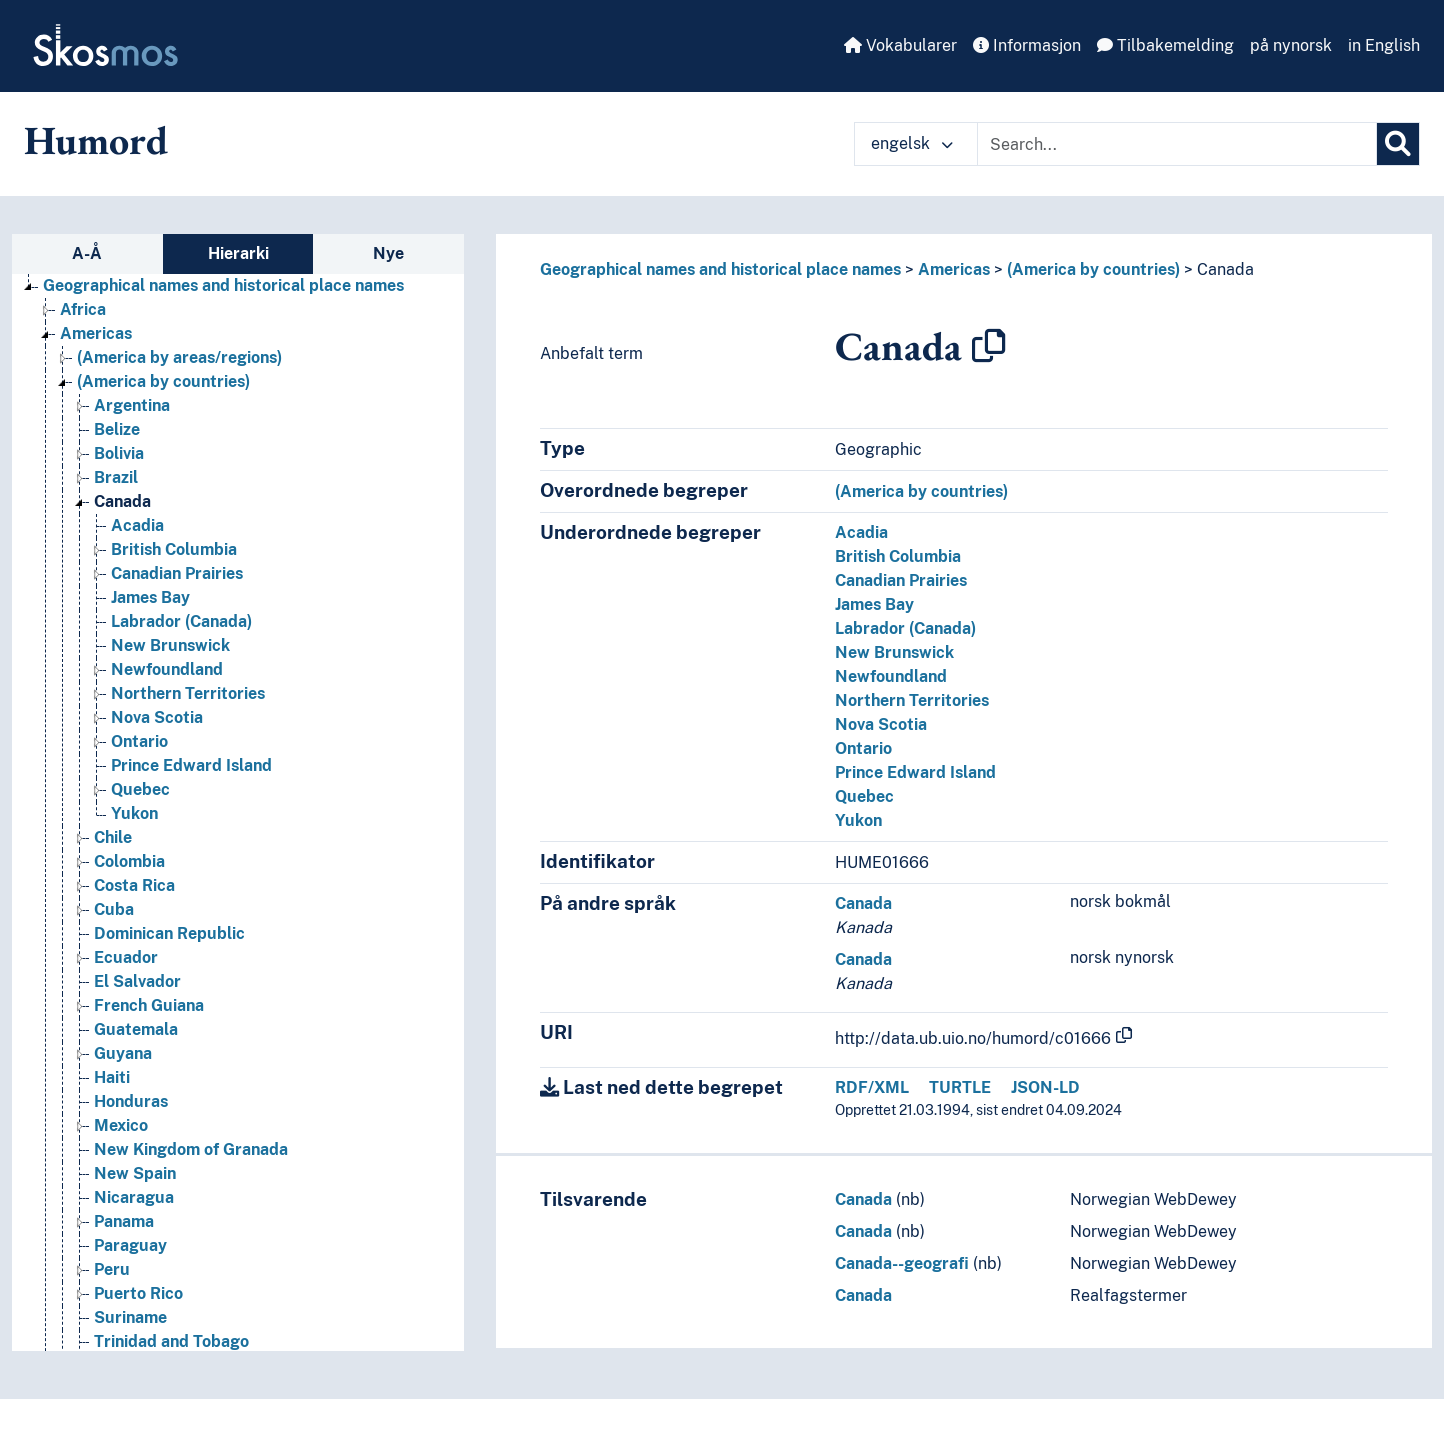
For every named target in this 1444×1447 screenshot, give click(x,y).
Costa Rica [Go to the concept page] (134, 885)
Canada (1225, 269)
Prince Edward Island (915, 772)
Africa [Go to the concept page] (83, 309)
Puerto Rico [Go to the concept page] (138, 1293)
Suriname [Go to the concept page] (130, 1317)
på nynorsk (1291, 45)
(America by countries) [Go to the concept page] (163, 381)
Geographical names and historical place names (720, 269)
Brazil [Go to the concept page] (116, 477)
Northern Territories (912, 700)
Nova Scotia (881, 724)
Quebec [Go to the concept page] (140, 789)
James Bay (874, 604)
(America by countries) (1093, 269)
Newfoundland (891, 676)
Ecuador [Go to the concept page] (126, 957)
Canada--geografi (902, 1263)
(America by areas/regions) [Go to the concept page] (179, 357)
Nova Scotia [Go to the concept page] (157, 717)
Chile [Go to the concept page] (113, 837)
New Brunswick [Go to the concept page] (170, 645)
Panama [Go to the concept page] (124, 1221)
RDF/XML (872, 1087)
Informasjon (1027, 45)
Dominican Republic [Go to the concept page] (169, 933)
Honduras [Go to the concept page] (131, 1101)
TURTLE (960, 1087)
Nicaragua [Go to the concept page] (134, 1197)
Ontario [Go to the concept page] (139, 741)
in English (1384, 45)
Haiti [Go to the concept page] (112, 1077)
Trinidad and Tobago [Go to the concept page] (171, 1341)
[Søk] (1398, 144)
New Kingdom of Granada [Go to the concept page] (191, 1149)
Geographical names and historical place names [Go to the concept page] (223, 285)
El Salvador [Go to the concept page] (137, 981)
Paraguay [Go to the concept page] (130, 1245)
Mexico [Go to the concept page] (121, 1125)
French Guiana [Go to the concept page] (149, 1005)
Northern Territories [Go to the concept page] (188, 693)
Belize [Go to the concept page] (117, 429)
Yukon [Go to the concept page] (134, 813)
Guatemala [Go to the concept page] (136, 1029)
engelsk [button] (912, 143)
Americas (954, 269)
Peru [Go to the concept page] (112, 1269)
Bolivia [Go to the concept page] (119, 453)
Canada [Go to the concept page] (122, 501)
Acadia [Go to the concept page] (137, 525)
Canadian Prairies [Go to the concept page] (177, 573)
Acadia (861, 532)
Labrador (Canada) (905, 628)
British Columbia (898, 556)
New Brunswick (894, 652)
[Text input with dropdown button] (1177, 144)
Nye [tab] (388, 253)
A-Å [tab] (87, 253)
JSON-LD (1045, 1087)
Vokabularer (900, 45)
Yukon (858, 820)
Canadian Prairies (901, 580)
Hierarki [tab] (238, 253)
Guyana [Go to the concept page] (123, 1053)
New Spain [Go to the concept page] (135, 1173)
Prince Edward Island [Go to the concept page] (191, 765)
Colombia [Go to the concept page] (129, 861)
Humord (96, 140)
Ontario (863, 748)
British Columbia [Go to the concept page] (174, 549)
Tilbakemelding (1165, 45)
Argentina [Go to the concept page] (132, 405)
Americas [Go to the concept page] (96, 333)
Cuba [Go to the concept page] (114, 909)
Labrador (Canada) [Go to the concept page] (181, 621)
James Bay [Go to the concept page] (150, 597)
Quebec (864, 796)
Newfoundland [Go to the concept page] (167, 669)
